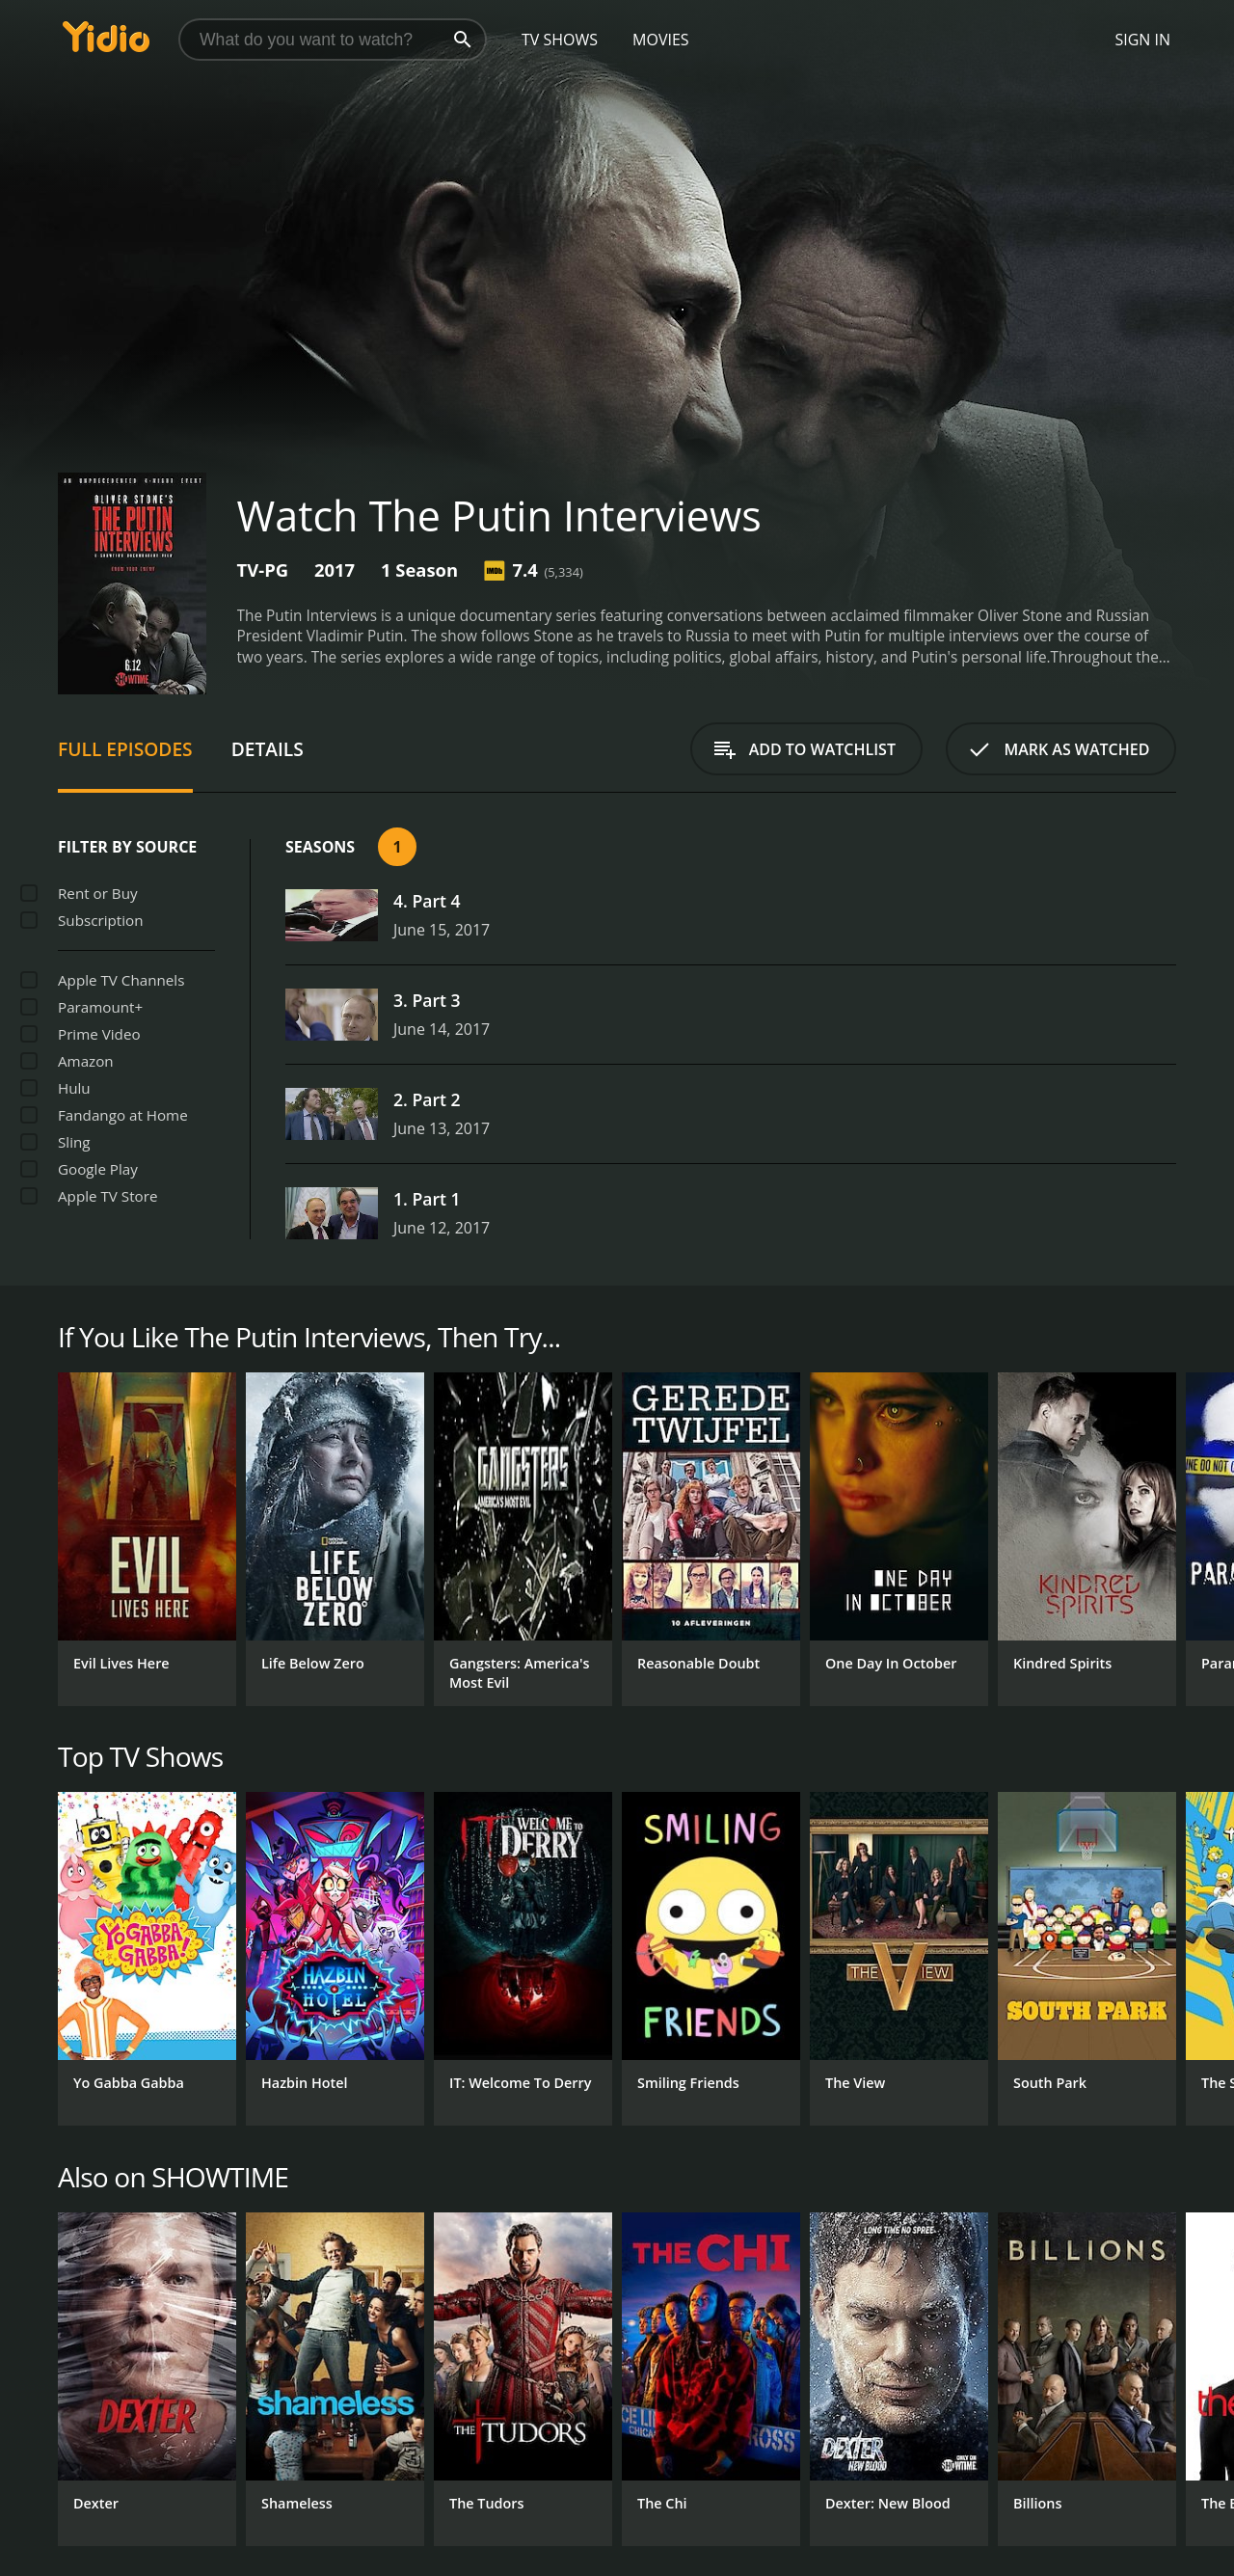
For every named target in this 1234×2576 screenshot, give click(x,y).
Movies (660, 39)
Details (267, 749)
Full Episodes (125, 749)
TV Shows (560, 39)
